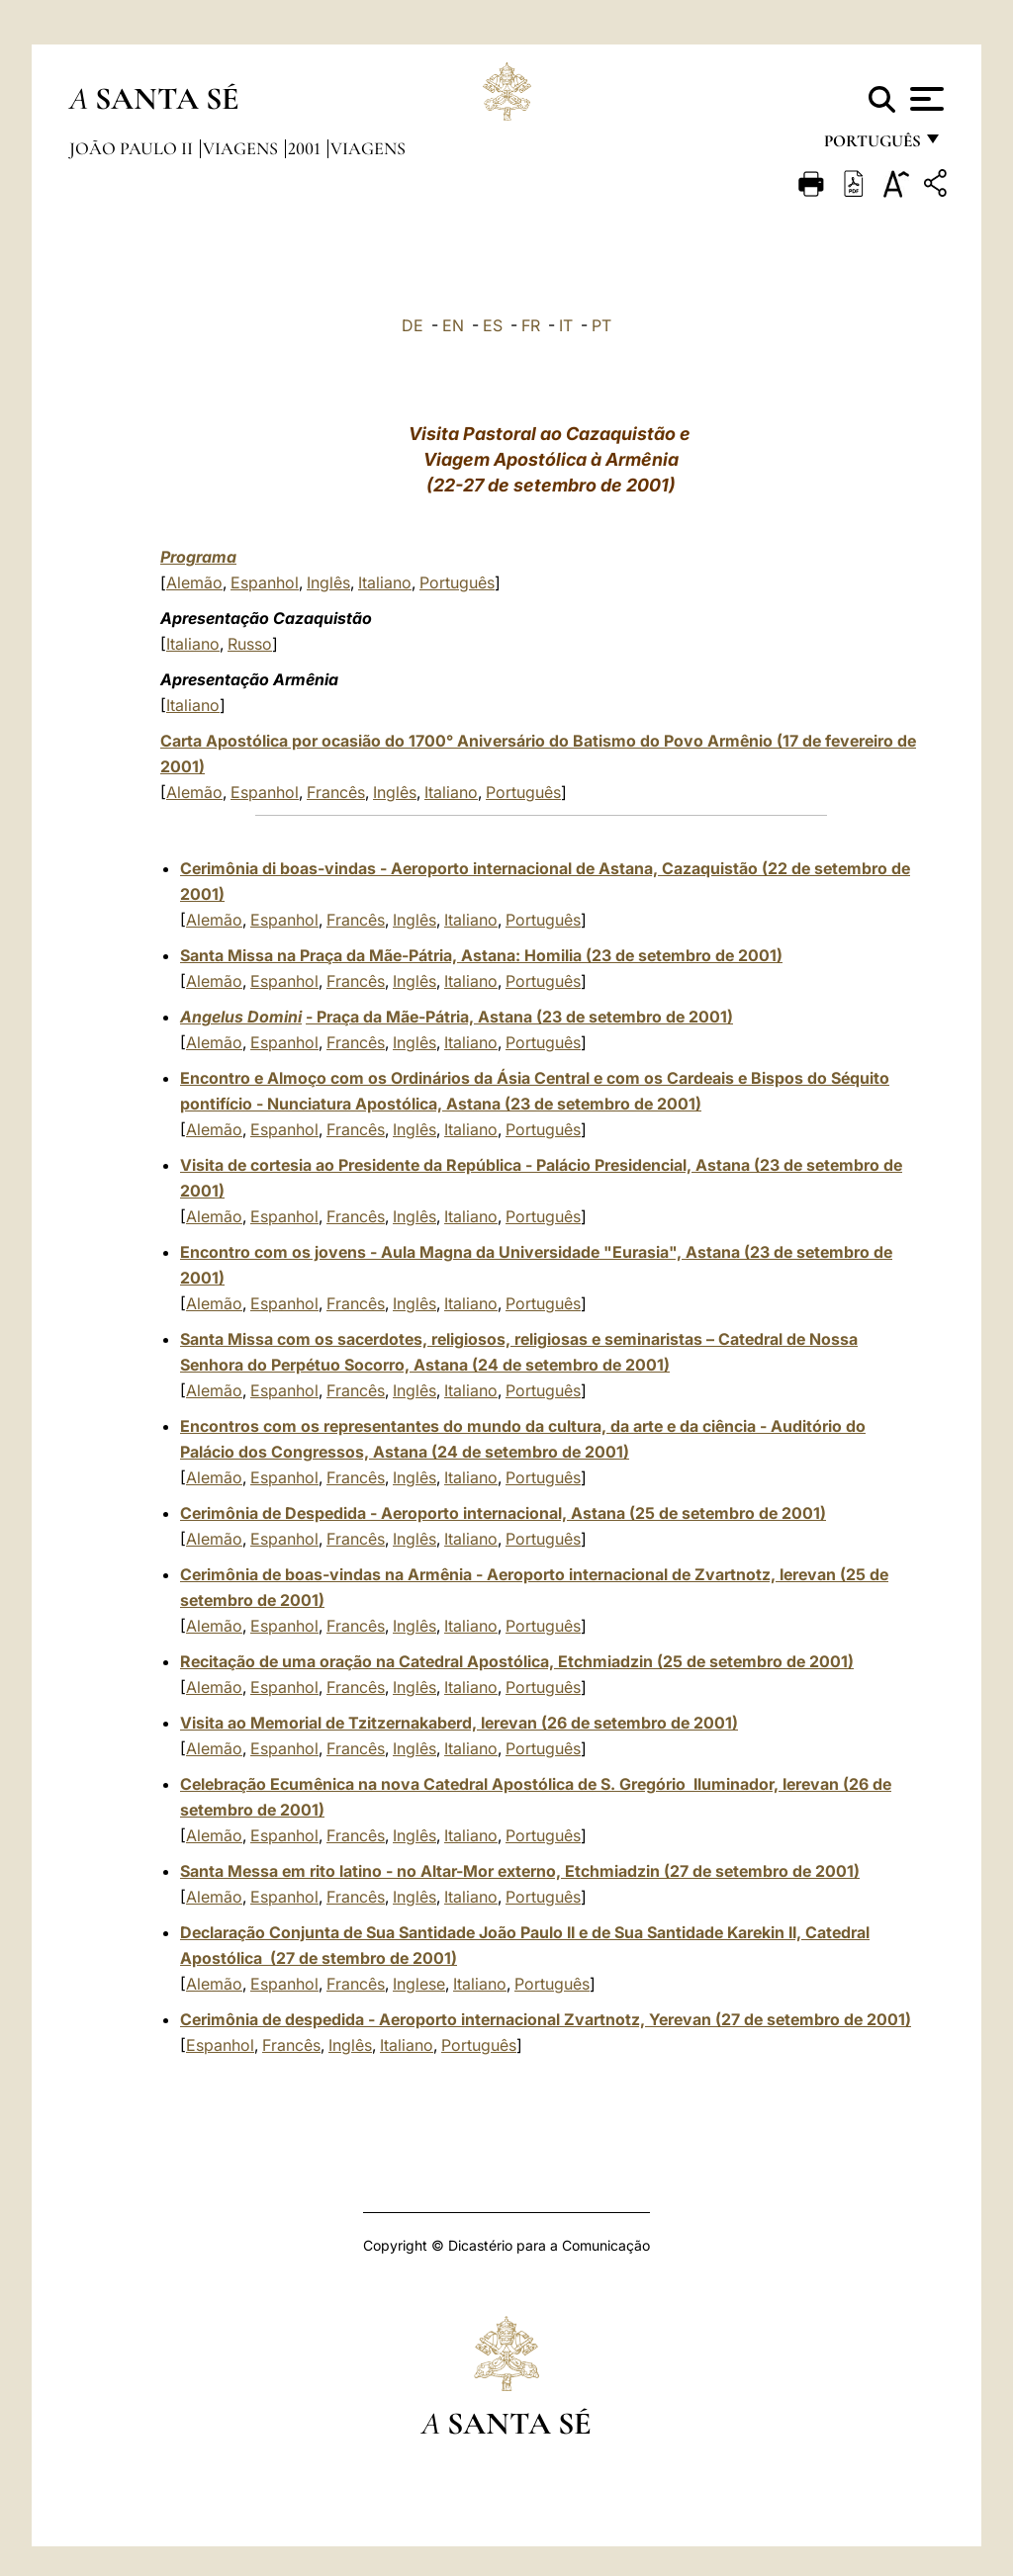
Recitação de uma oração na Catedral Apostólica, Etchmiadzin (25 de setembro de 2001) (517, 1661)
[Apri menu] (924, 99)
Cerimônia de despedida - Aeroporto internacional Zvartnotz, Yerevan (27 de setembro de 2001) (545, 2019)
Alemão (194, 582)
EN (453, 325)
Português (457, 582)
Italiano (385, 582)
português (871, 146)
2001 (306, 148)
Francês (336, 792)
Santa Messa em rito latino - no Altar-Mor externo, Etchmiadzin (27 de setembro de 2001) (520, 1871)
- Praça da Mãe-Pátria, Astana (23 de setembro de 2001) (519, 1016)
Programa (198, 557)
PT (601, 325)
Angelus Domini (241, 1016)
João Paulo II (133, 148)
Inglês (328, 582)
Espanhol (264, 582)
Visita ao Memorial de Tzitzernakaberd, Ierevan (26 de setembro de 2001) (459, 1722)
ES (493, 325)
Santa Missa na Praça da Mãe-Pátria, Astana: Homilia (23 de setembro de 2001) (481, 955)
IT (566, 325)
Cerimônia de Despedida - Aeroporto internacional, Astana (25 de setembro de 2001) (503, 1513)
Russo (250, 644)
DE (412, 325)
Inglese (419, 1984)
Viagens (242, 148)
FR (530, 325)
